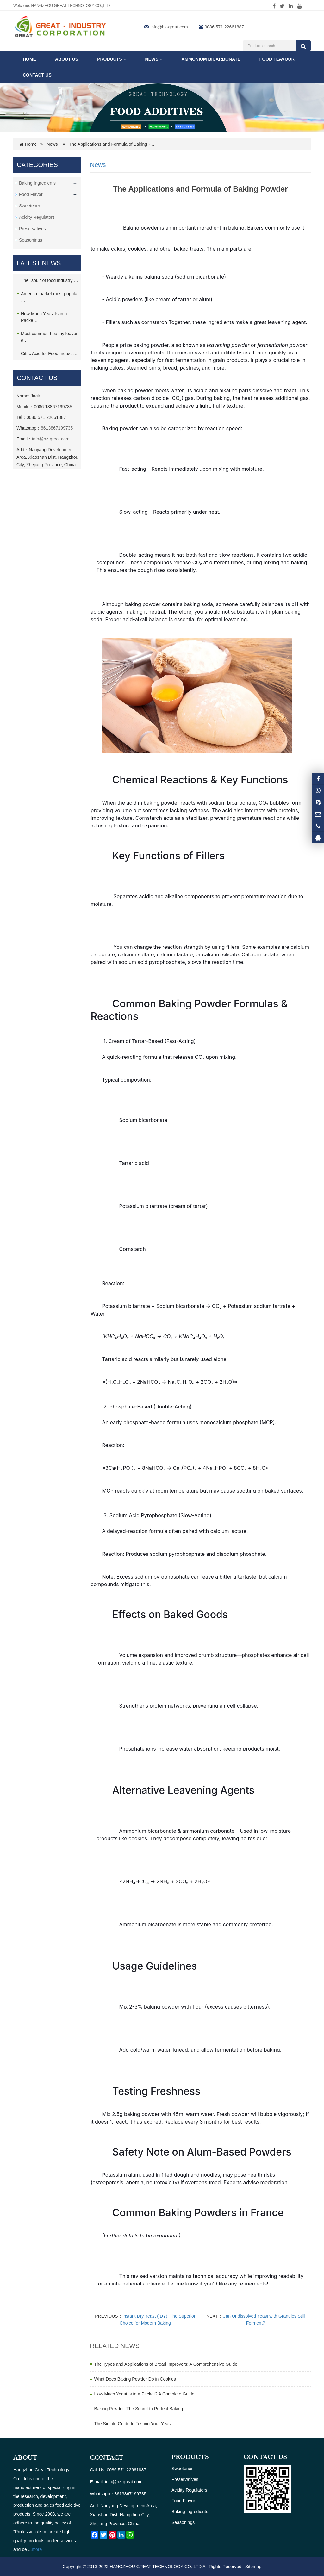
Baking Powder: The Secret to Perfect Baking (138, 2408)
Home (29, 59)
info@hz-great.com (169, 26)
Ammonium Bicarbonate (210, 59)
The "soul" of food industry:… (49, 280)
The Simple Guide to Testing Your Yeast (133, 2423)
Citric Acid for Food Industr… (49, 353)
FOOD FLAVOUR (277, 59)
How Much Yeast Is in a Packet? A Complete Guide (144, 2393)
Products (111, 59)
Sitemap (253, 2566)
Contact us (37, 74)
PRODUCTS (190, 2457)
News (154, 59)
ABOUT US (66, 59)
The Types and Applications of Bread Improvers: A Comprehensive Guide (166, 2364)
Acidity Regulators (37, 217)
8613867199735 (57, 428)
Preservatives (32, 228)
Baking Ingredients (37, 183)
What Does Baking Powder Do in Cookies (135, 2379)
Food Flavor (31, 194)
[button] (124, 59)
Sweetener (29, 205)
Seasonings (30, 239)
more (37, 2549)
